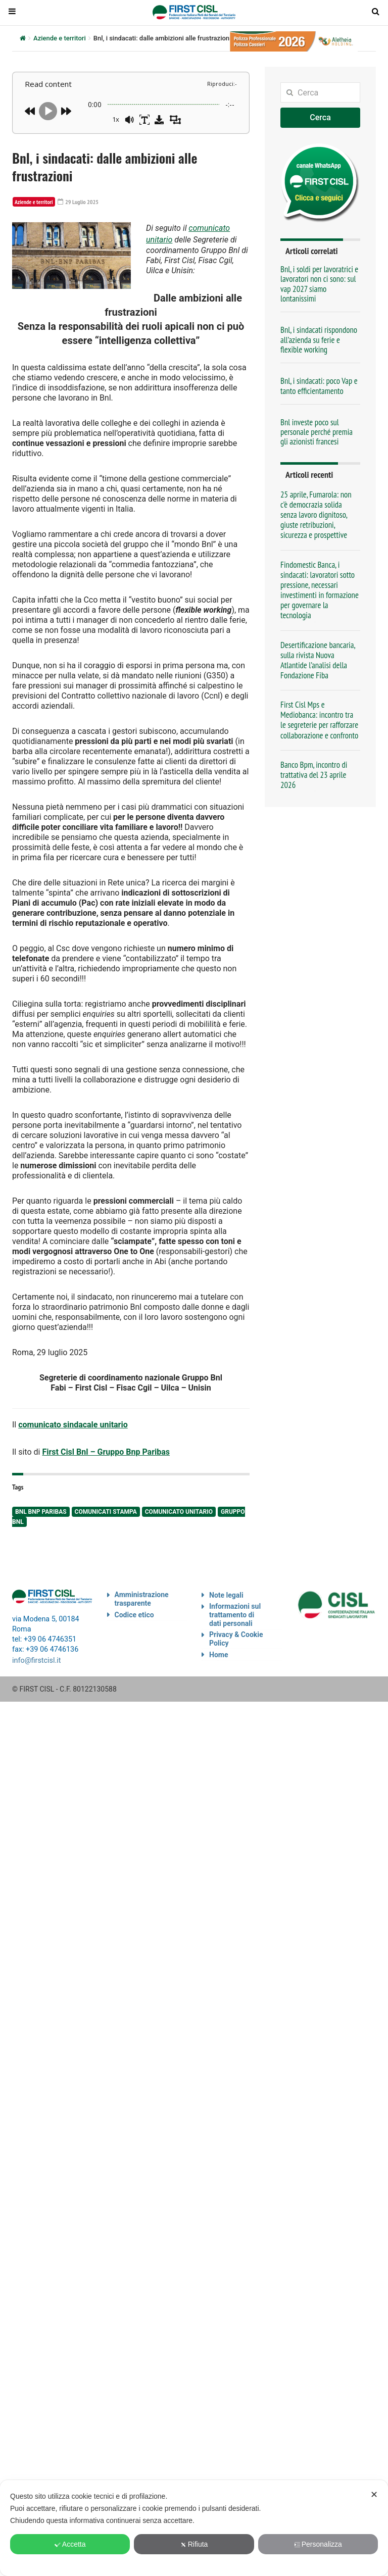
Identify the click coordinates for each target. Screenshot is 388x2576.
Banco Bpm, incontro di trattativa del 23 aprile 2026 (313, 774)
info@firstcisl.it (36, 1652)
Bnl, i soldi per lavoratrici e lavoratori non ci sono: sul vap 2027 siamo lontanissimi (319, 284)
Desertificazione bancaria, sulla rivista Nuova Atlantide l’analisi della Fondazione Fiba (317, 660)
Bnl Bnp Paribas (41, 1505)
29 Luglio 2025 (72, 202)
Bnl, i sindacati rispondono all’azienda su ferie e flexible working (318, 339)
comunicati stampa (106, 1505)
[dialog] (194, 2528)
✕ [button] (374, 2495)
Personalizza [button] (318, 2544)
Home (218, 1648)
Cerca (320, 117)
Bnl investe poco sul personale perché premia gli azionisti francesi (316, 432)
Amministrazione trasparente (142, 1592)
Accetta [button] (70, 2544)
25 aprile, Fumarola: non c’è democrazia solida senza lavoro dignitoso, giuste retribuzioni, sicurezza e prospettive (316, 515)
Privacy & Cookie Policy (236, 1631)
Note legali (226, 1588)
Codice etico (134, 1608)
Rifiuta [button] (194, 2544)
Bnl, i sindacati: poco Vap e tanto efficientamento (319, 385)
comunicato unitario (179, 1505)
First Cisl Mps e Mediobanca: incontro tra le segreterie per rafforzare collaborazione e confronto (319, 719)
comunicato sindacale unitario (73, 1420)
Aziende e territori (59, 38)
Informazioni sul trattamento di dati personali (235, 1608)
